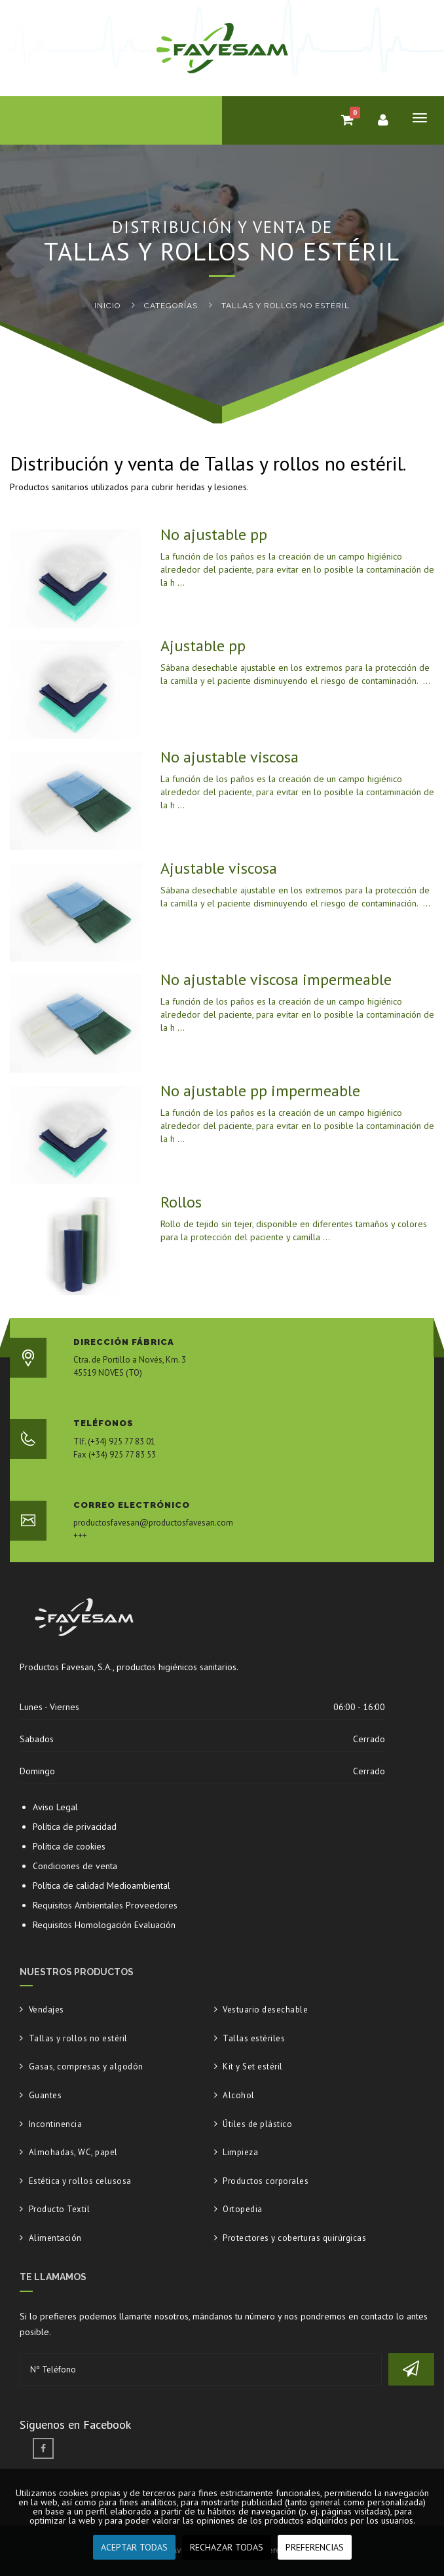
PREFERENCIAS (315, 2547)
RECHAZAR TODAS (226, 2547)
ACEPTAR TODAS (134, 2547)
